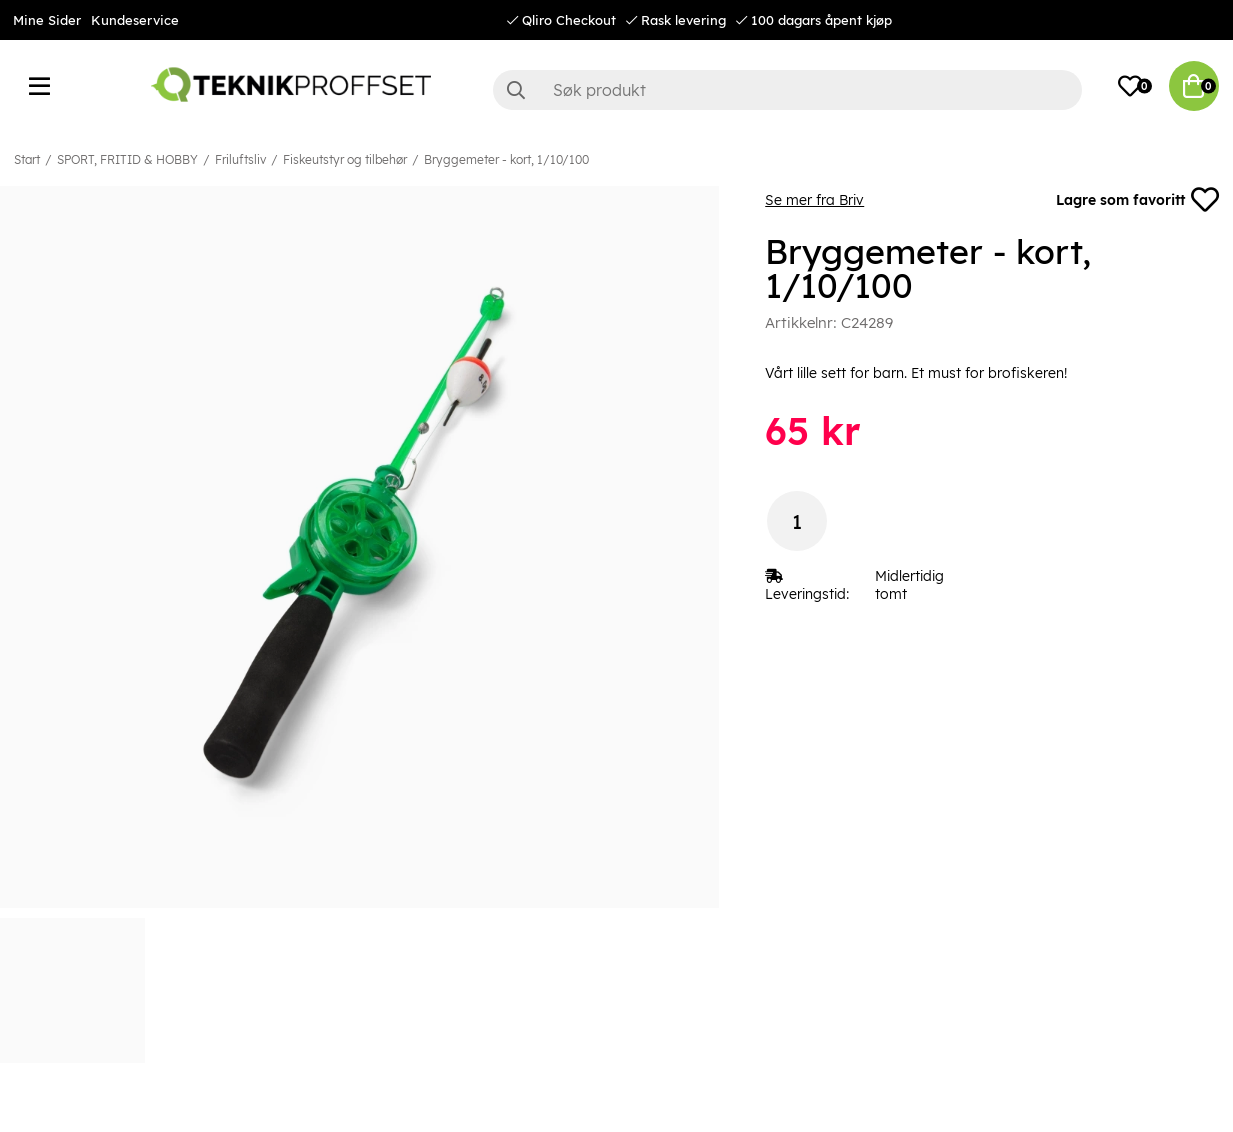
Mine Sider (47, 20)
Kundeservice (135, 20)
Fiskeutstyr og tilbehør (345, 159)
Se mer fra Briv (814, 200)
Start (27, 159)
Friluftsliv (240, 159)
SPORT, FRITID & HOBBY (127, 159)
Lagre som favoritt (1137, 200)
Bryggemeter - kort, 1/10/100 (506, 159)
